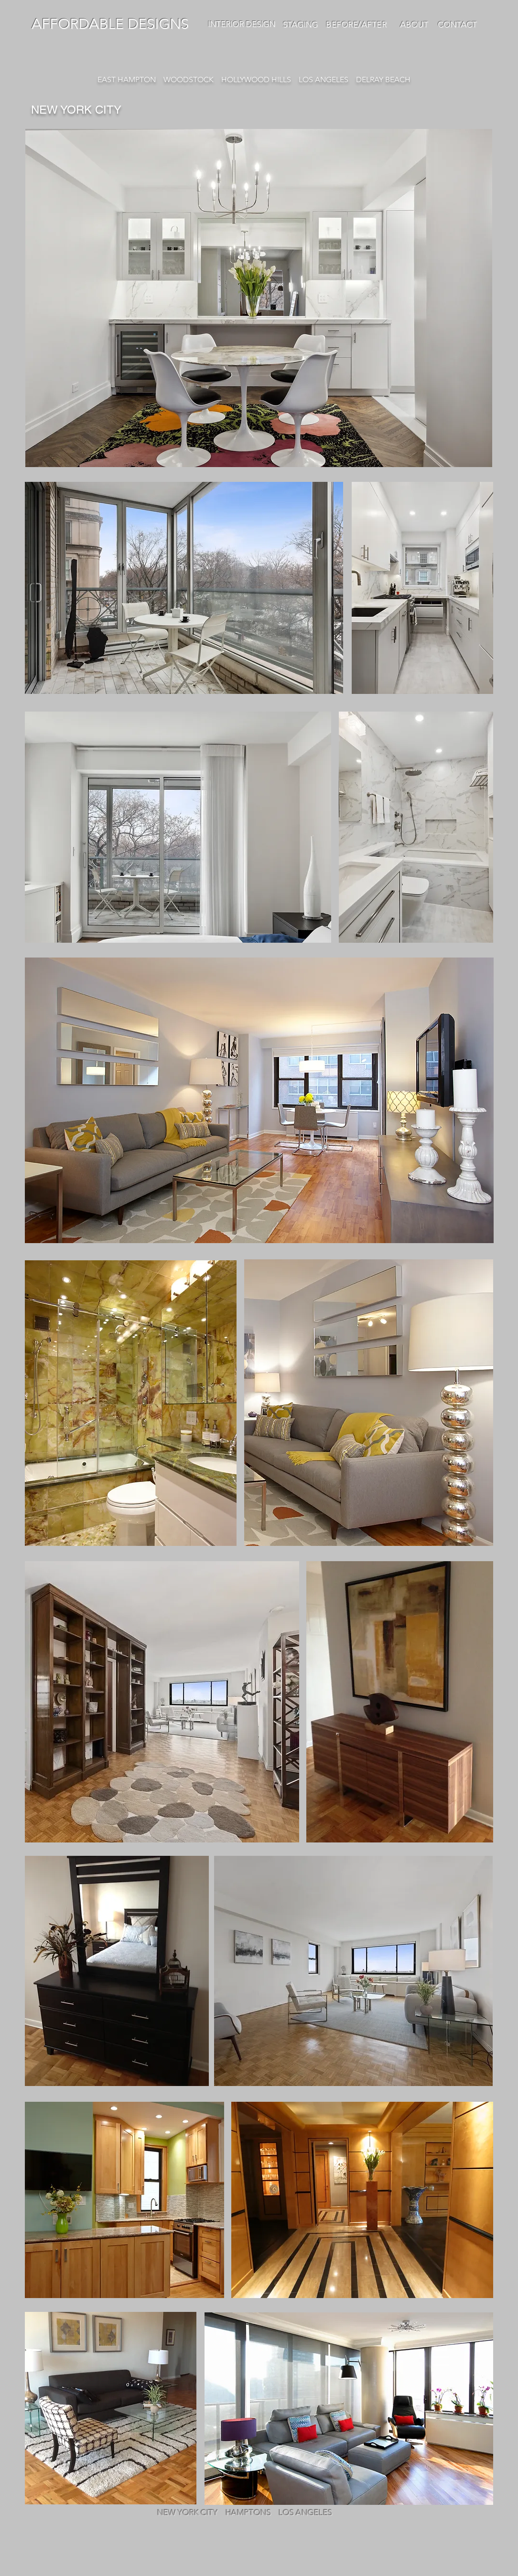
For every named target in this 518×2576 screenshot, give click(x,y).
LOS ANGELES (323, 79)
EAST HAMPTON (127, 79)
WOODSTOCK (188, 79)
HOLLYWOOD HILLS (256, 79)
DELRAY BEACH (383, 79)
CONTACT (456, 24)
